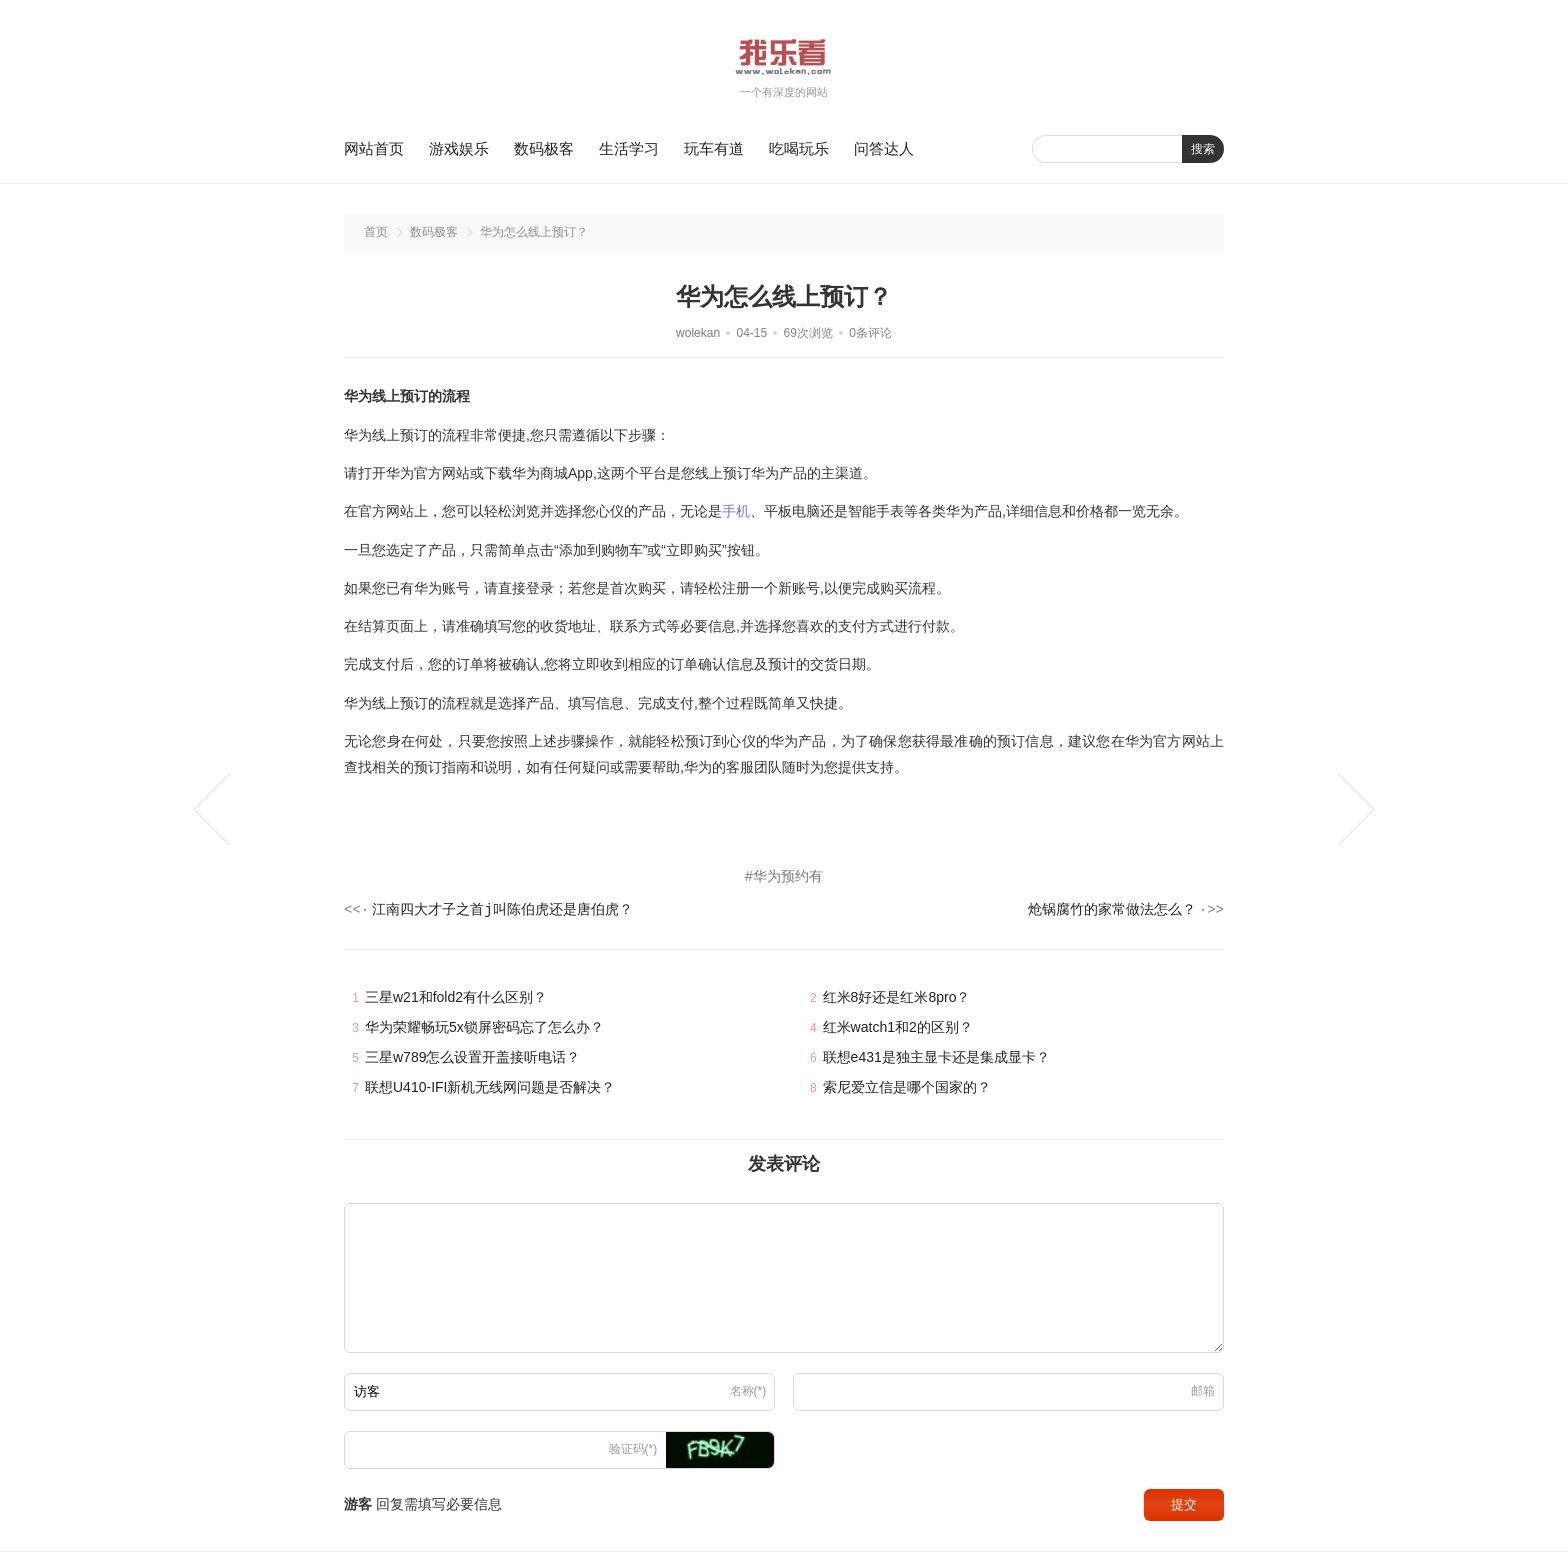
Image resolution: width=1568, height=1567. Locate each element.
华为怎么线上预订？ (534, 232)
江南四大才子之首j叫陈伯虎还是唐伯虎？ (502, 912)
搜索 (1203, 149)
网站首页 (374, 148)
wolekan (698, 333)
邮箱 (1203, 1395)
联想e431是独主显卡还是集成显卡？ (936, 1061)
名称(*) (748, 1395)
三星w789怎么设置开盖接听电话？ (472, 1061)
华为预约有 (788, 876)
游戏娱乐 (459, 148)
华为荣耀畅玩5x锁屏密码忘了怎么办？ (484, 1031)
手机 (736, 511)
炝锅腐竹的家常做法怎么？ (1112, 912)
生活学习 (629, 148)
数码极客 (544, 148)
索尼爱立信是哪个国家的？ (907, 1091)
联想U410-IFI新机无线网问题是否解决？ (490, 1091)
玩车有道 (714, 148)
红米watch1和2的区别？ (898, 1031)
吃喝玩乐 (799, 148)
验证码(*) (633, 1453)
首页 (376, 232)
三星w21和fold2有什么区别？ (456, 1001)
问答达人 (884, 148)
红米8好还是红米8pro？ (897, 1001)
